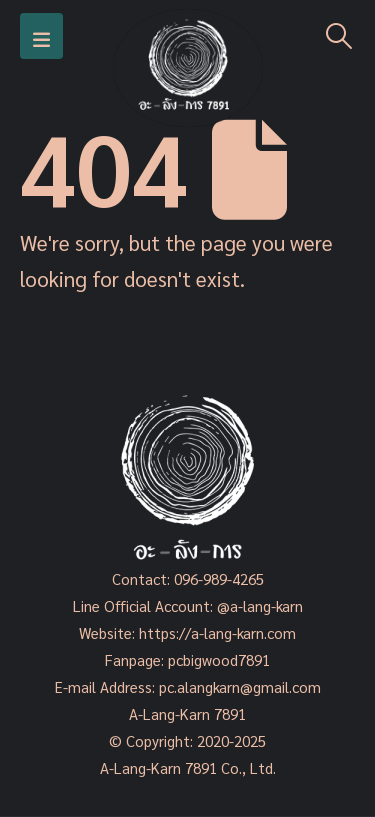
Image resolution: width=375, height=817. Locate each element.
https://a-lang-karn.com (217, 632)
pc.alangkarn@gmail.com (238, 686)
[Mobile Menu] (41, 36)
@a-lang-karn (260, 605)
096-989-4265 (219, 578)
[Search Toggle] (339, 36)
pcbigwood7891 (219, 659)
